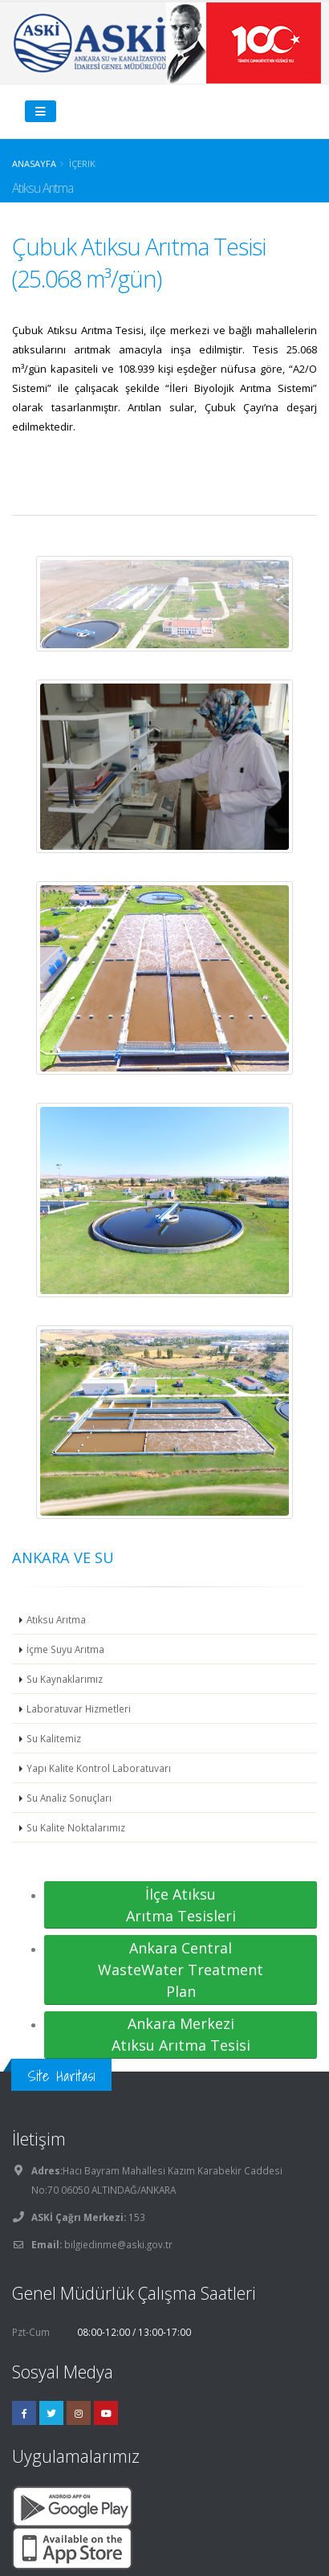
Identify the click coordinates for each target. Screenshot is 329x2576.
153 (135, 2217)
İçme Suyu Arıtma (65, 1649)
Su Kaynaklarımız (64, 1678)
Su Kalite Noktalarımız (75, 1827)
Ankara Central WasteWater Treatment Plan (180, 1969)
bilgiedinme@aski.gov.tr (118, 2244)
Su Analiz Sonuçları (69, 1797)
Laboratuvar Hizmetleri (78, 1708)
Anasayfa (34, 163)
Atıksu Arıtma (56, 1619)
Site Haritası (61, 2076)
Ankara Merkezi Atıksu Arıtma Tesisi (181, 2034)
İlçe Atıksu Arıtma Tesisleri (181, 1904)
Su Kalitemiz (53, 1738)
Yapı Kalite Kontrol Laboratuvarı (98, 1768)
